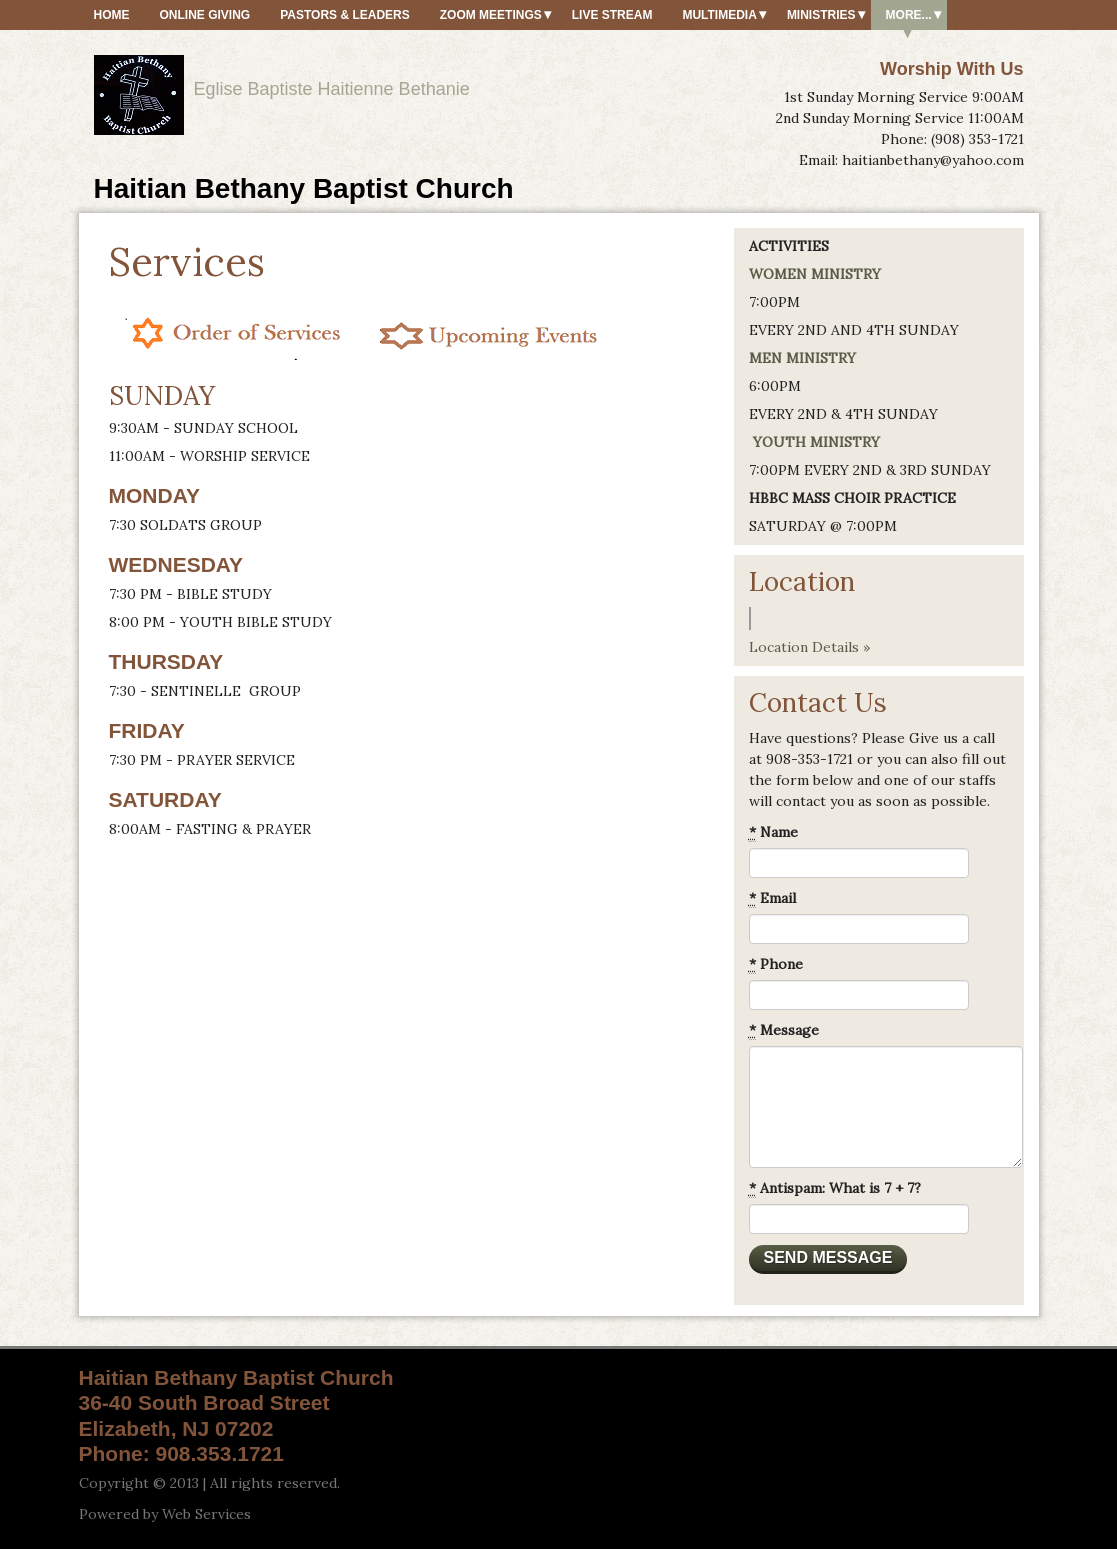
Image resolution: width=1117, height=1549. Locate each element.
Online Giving (205, 15)
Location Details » (809, 647)
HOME (112, 15)
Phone (776, 964)
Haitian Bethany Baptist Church (304, 188)
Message (784, 1030)
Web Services (206, 1514)
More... (909, 15)
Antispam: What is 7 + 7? (835, 1188)
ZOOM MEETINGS (491, 15)
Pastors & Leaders (345, 15)
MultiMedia (719, 15)
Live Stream (612, 15)
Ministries (821, 15)
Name (773, 832)
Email (772, 898)
